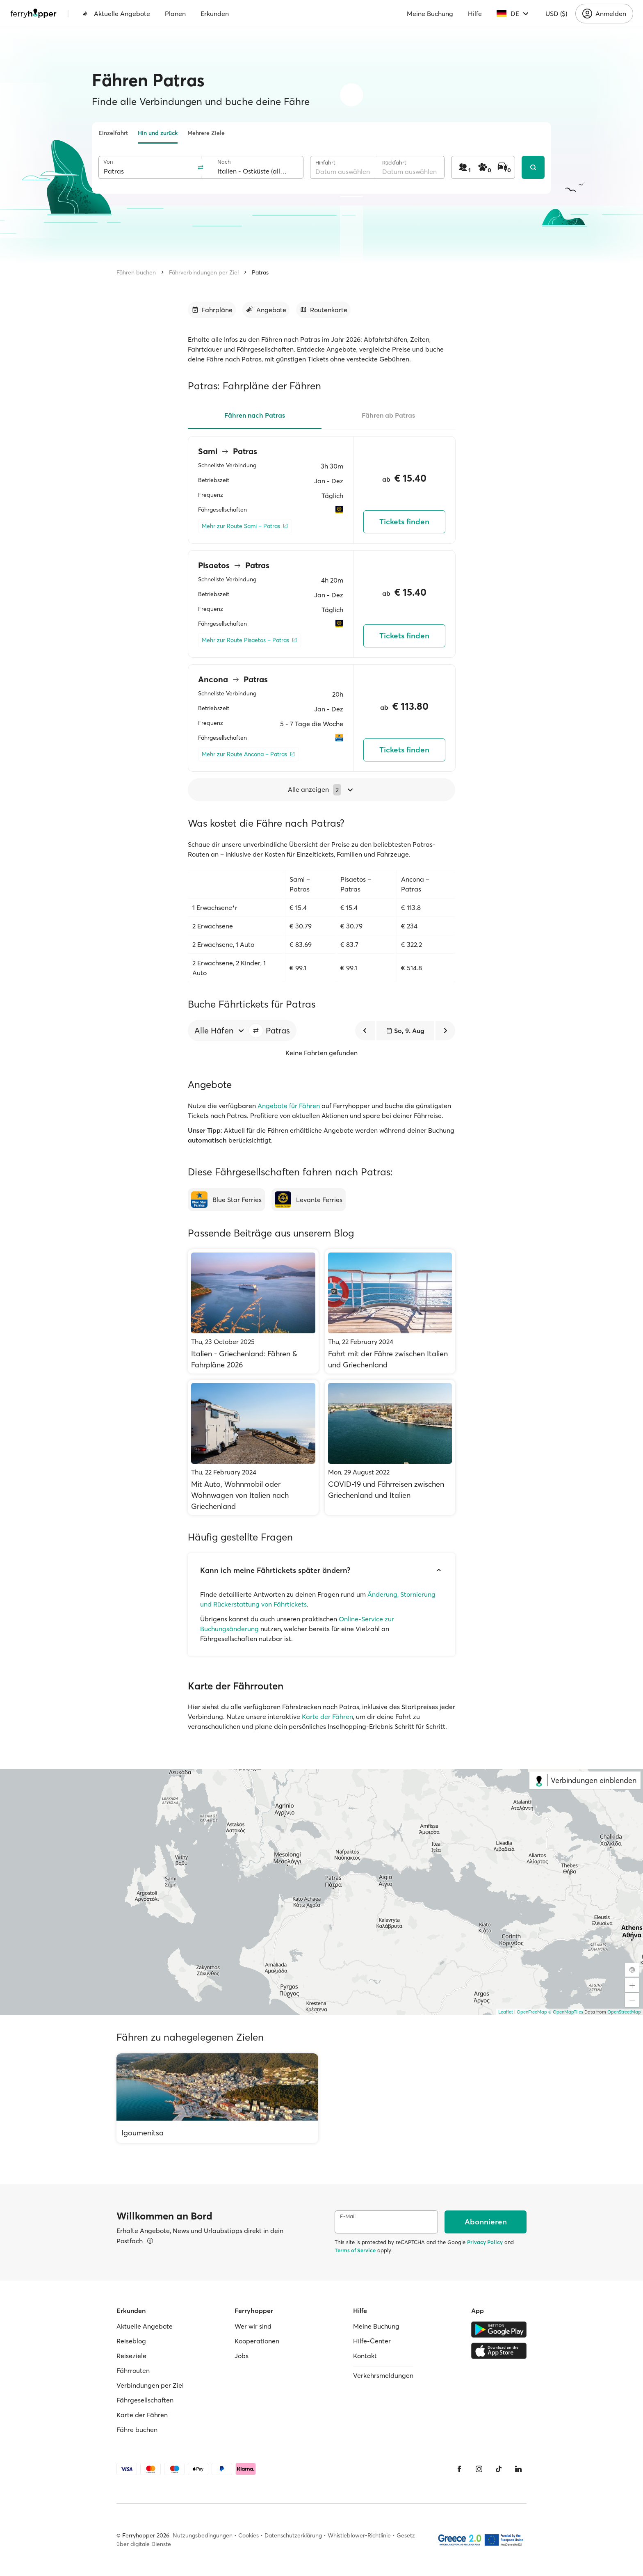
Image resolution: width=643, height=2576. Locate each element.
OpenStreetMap (624, 2012)
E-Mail (348, 2216)
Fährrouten (133, 2370)
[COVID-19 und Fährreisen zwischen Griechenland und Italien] (390, 1447)
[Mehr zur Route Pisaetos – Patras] (249, 640)
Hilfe (475, 13)
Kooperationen (257, 2341)
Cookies (248, 2535)
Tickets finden (404, 521)
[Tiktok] (498, 2469)
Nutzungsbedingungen (203, 2535)
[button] (256, 1030)
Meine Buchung (430, 13)
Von (108, 162)
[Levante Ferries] (308, 1199)
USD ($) (556, 13)
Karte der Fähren (327, 1716)
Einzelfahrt (113, 133)
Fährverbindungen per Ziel (204, 272)
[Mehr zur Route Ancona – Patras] (248, 754)
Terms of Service (355, 2250)
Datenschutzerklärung (293, 2535)
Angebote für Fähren (289, 1106)
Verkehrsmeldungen (383, 2375)
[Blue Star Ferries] (226, 1199)
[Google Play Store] (499, 2329)
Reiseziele (131, 2356)
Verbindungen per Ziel (150, 2385)
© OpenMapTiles (565, 2012)
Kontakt (365, 2356)
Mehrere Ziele (206, 133)
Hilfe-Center (372, 2341)
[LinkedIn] (518, 2469)
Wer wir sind (253, 2326)
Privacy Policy (485, 2242)
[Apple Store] (499, 2351)
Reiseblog (131, 2341)
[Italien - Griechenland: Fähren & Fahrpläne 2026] (253, 1311)
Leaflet (505, 2012)
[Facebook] (459, 2469)
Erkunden (215, 13)
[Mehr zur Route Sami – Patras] (245, 526)
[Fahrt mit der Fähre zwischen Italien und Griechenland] (390, 1311)
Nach (224, 162)
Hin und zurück (158, 133)
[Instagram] (479, 2469)
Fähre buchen (136, 2429)
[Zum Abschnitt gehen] (212, 310)
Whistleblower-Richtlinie (359, 2535)
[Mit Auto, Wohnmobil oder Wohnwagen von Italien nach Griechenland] (253, 1447)
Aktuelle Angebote (116, 13)
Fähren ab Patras (388, 415)
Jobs (242, 2356)
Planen (175, 13)
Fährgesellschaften (144, 2400)
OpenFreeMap (532, 2012)
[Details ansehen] (150, 2240)
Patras (260, 272)
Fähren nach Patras (254, 415)
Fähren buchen (136, 272)
